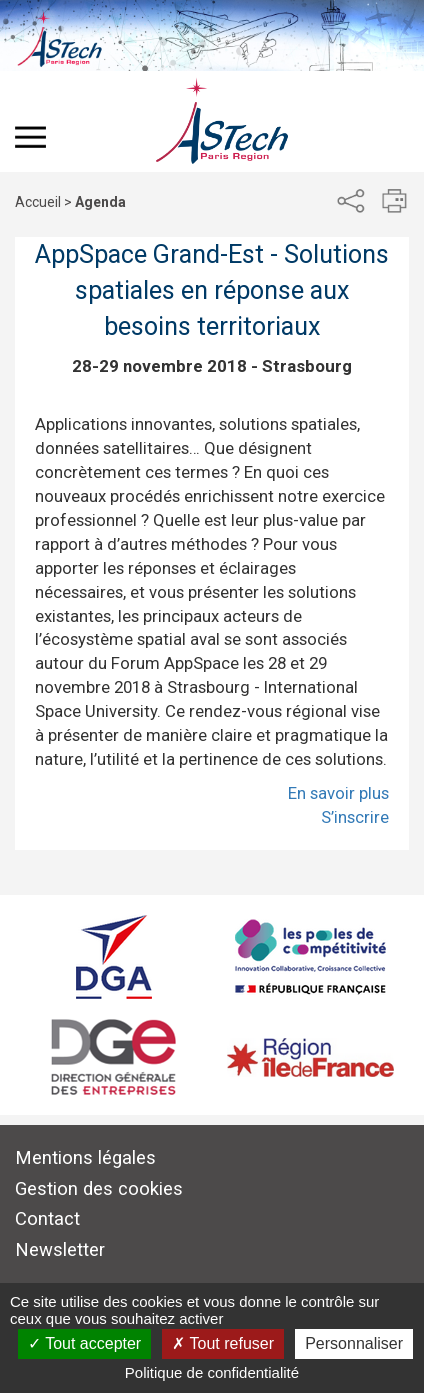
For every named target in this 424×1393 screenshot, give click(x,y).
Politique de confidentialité (212, 1372)
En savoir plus (338, 793)
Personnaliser (354, 1343)
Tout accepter (84, 1343)
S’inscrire (355, 817)
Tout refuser (223, 1343)
